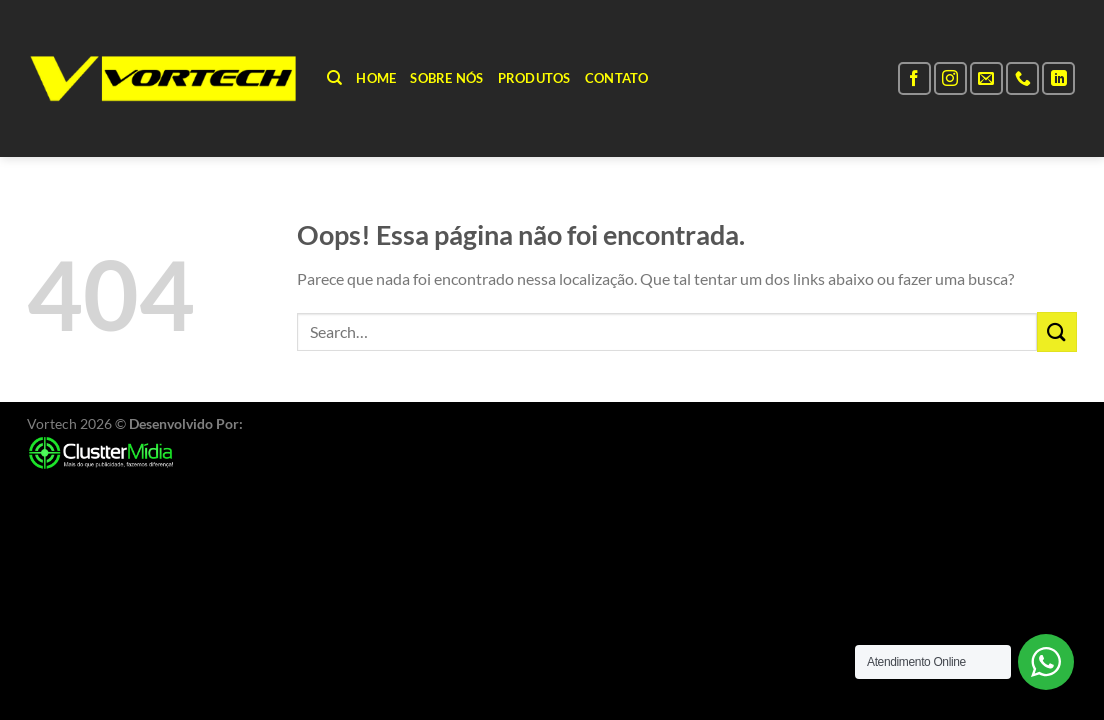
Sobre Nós (446, 78)
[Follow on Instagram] (950, 78)
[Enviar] (1057, 331)
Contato (617, 78)
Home (376, 78)
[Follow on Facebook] (914, 78)
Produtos (534, 78)
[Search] (334, 78)
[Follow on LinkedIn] (1058, 78)
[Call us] (1022, 78)
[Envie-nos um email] (986, 78)
